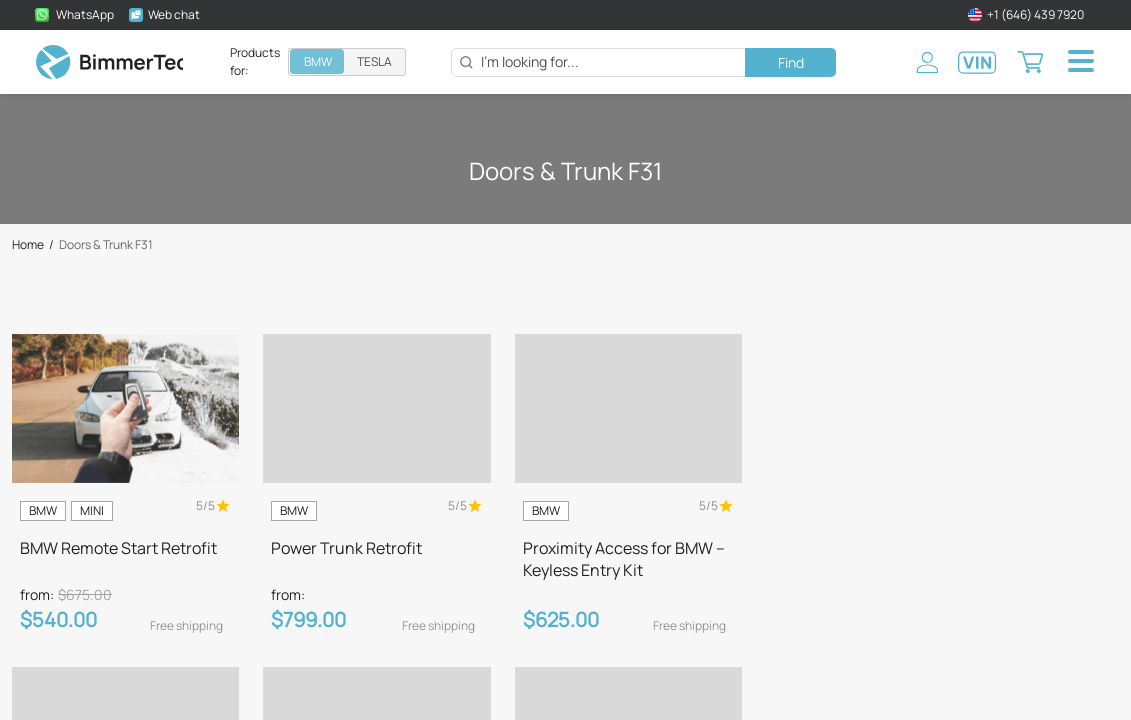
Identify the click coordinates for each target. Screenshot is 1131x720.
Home (28, 245)
